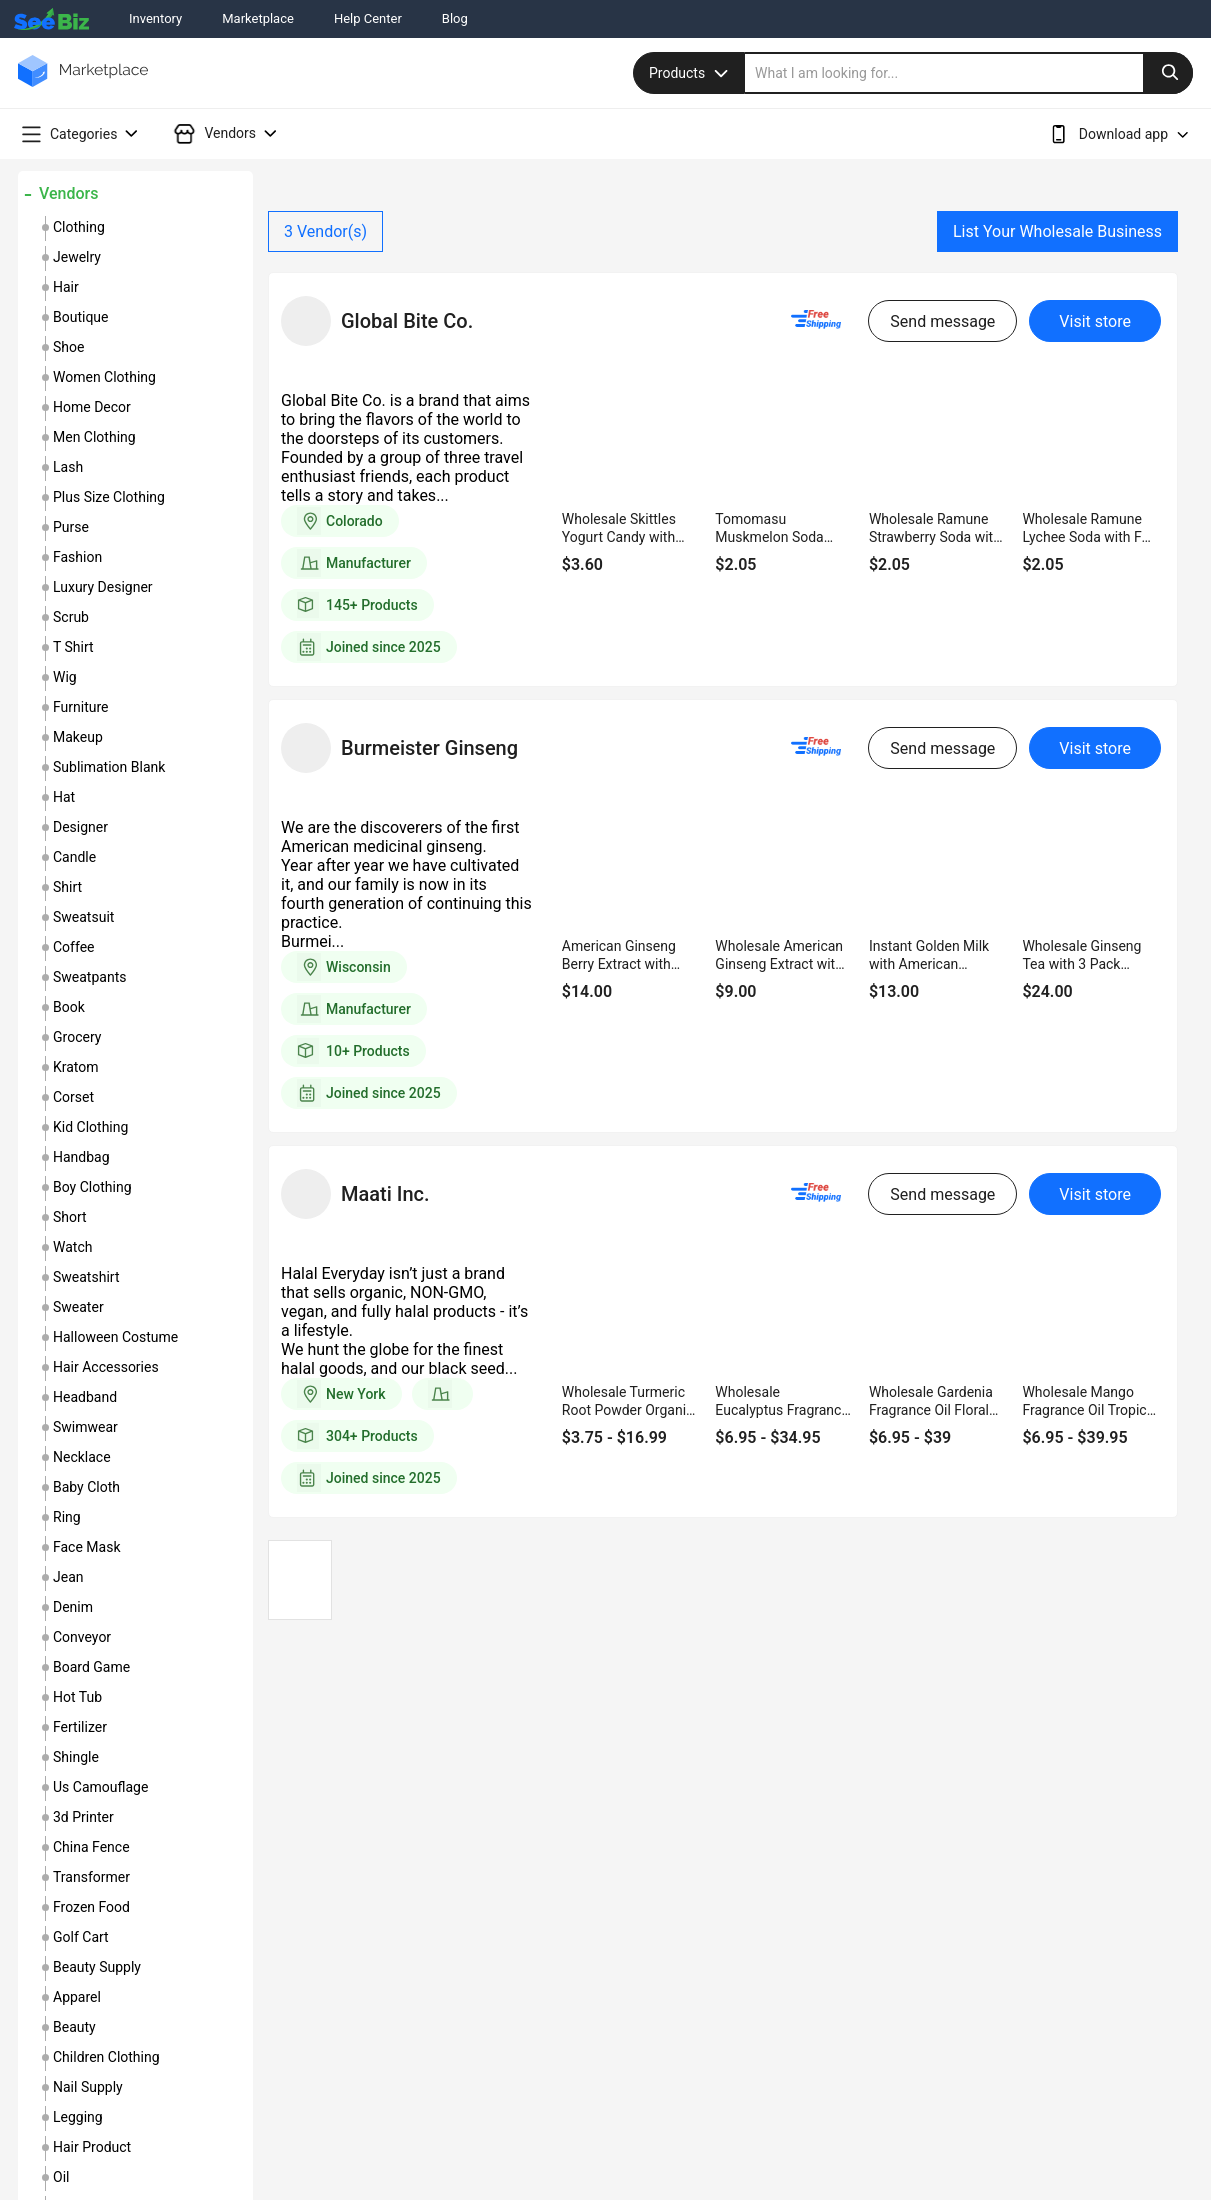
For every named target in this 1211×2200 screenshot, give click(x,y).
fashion (77, 557)
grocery (77, 1037)
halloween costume (115, 1337)
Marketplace (258, 18)
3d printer (83, 1817)
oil (61, 2177)
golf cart (81, 1937)
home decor (92, 407)
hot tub (77, 1697)
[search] (969, 73)
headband (85, 1397)
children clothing (106, 2057)
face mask (87, 1547)
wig (65, 677)
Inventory (155, 18)
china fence (91, 1847)
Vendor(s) (325, 231)
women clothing (104, 377)
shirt (67, 887)
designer (80, 827)
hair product (92, 2147)
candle (74, 857)
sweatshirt (86, 1277)
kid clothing (90, 1127)
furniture (81, 707)
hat (64, 797)
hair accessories (106, 1367)
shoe (68, 347)
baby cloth (86, 1487)
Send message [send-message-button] (942, 321)
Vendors (68, 193)
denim (73, 1607)
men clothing (94, 437)
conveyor (82, 1637)
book (69, 1007)
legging (78, 2117)
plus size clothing (109, 497)
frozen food (91, 1907)
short (70, 1217)
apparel (77, 1997)
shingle (76, 1757)
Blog (455, 18)
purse (71, 527)
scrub (71, 617)
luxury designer (103, 587)
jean (68, 1577)
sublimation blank (109, 767)
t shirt (73, 647)
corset (73, 1097)
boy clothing (92, 1187)
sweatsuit (83, 917)
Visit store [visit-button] (1095, 321)
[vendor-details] (306, 321)
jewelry (77, 257)
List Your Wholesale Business (1057, 231)
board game (91, 1667)
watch (72, 1247)
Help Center (368, 18)
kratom (76, 1067)
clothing (79, 227)
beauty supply (97, 1967)
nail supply (88, 2087)
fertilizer (80, 1727)
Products (691, 73)
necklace (82, 1457)
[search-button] (1168, 73)
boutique (81, 317)
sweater (78, 1307)
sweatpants (89, 977)
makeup (78, 737)
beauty (74, 2027)
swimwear (85, 1427)
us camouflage (100, 1787)
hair (66, 287)
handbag (81, 1157)
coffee (74, 947)
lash (68, 467)
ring (67, 1517)
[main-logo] (83, 85)
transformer (91, 1877)
